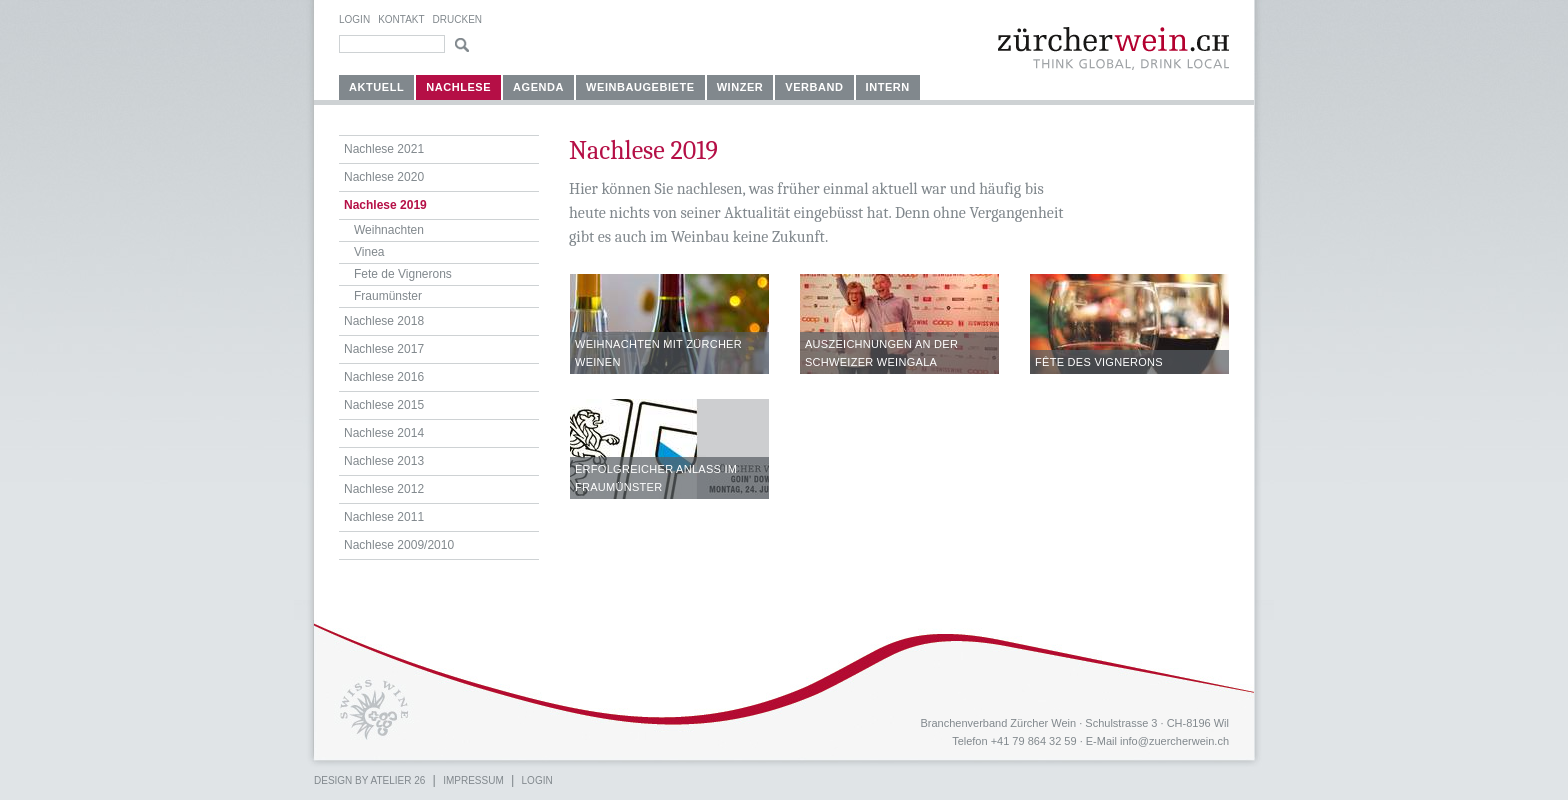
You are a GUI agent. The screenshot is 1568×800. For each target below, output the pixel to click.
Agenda (538, 87)
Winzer (740, 87)
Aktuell (376, 87)
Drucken (457, 19)
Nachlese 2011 (384, 517)
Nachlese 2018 (384, 321)
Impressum (473, 780)
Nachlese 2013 (384, 461)
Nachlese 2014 (384, 433)
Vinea (369, 252)
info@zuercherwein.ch (1174, 741)
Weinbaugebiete (640, 87)
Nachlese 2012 (384, 489)
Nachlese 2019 (385, 205)
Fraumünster (388, 296)
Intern (888, 87)
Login (354, 19)
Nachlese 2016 (384, 377)
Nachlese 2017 (384, 349)
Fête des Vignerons (1099, 362)
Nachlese (458, 87)
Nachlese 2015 (384, 405)
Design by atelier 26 (369, 780)
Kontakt (401, 19)
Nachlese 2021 (384, 149)
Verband (814, 87)
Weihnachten (389, 230)
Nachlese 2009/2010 (399, 545)
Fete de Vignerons (403, 274)
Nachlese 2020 (384, 177)
